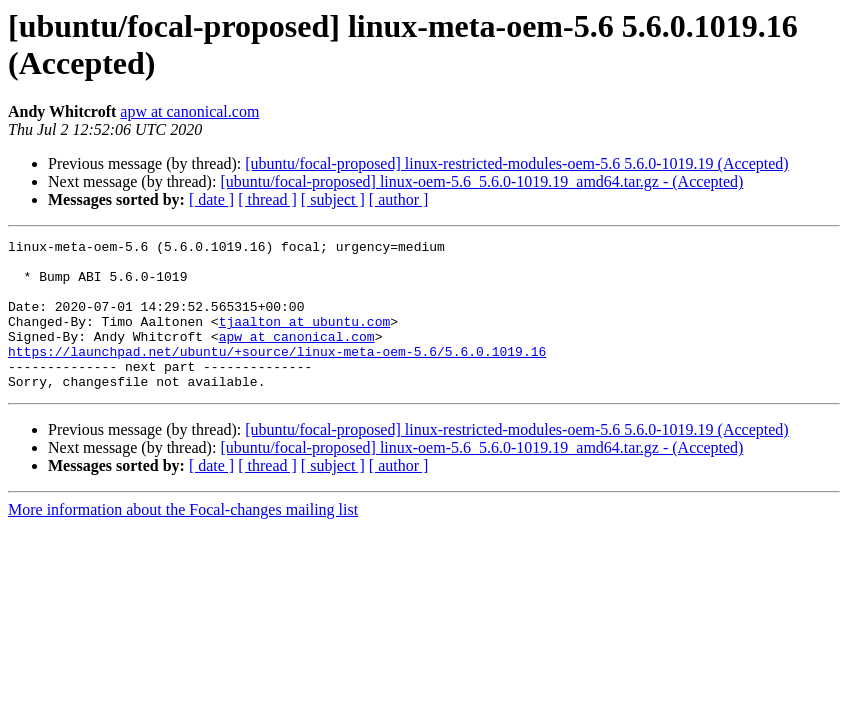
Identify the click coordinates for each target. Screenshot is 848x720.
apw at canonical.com (189, 111)
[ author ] (399, 199)
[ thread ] (267, 199)
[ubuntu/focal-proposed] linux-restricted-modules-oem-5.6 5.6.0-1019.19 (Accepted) (516, 163)
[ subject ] (333, 199)
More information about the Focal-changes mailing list (183, 539)
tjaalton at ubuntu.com (305, 339)
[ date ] (211, 199)
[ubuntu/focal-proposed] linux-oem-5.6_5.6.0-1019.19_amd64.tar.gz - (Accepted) (481, 181)
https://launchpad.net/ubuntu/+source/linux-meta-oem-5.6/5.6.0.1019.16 (277, 375)
